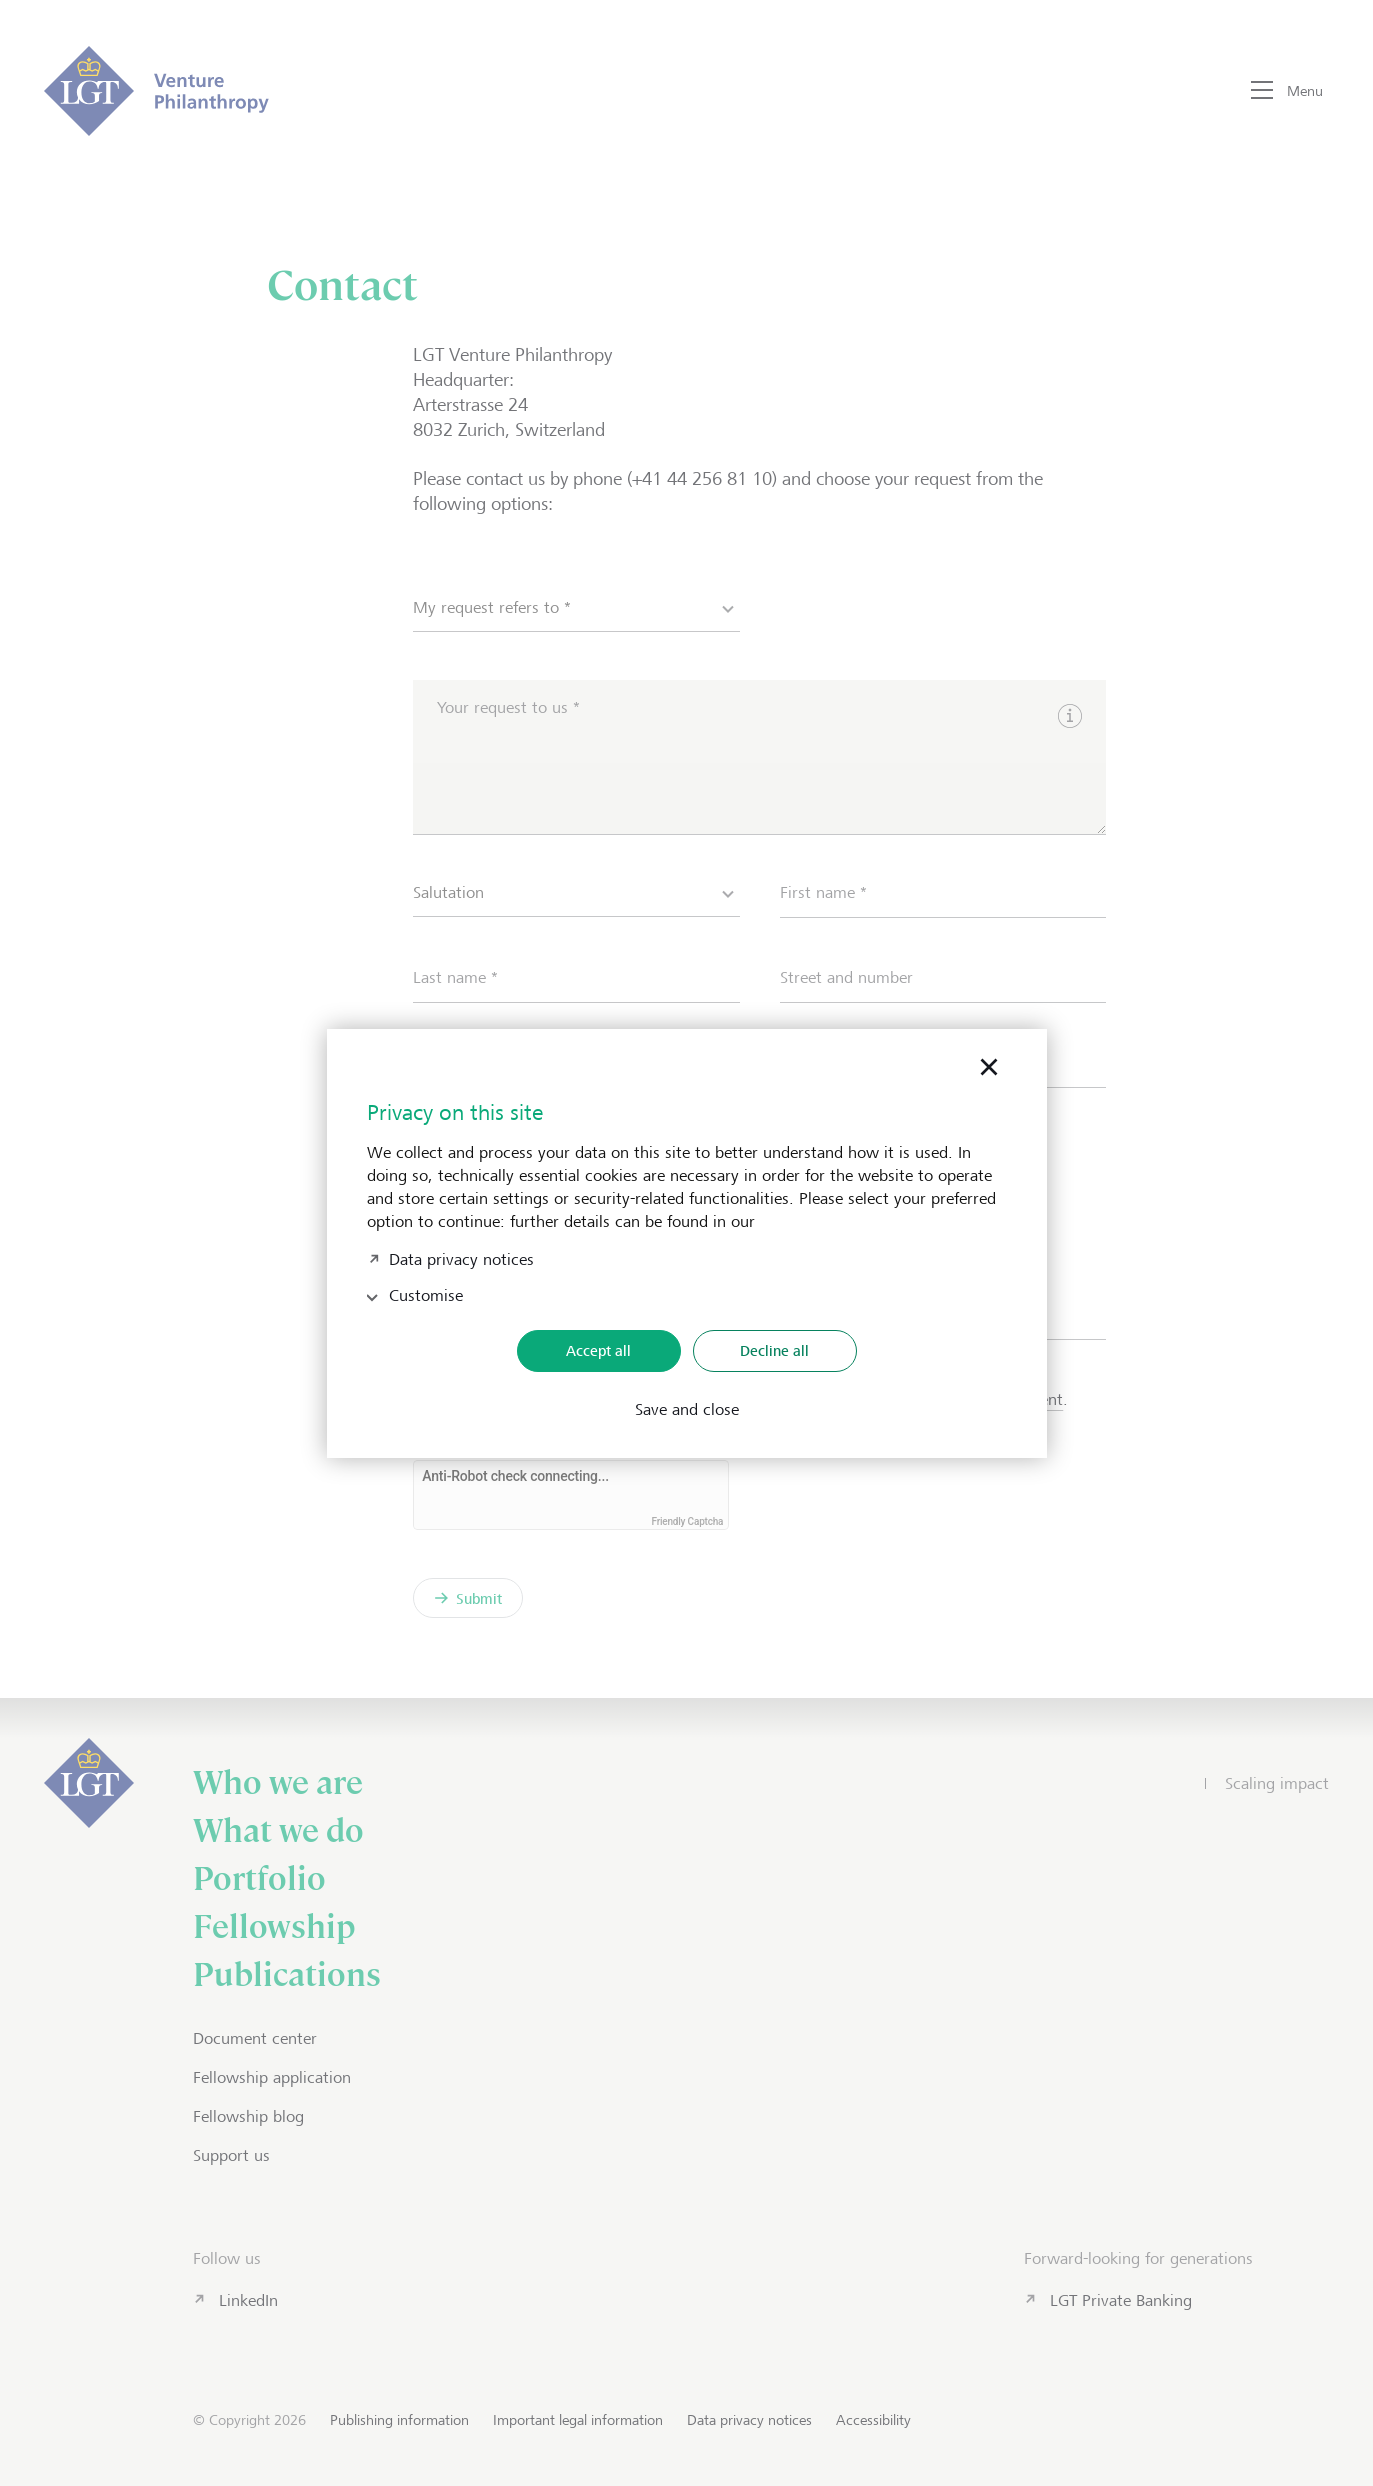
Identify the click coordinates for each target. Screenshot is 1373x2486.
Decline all (774, 1350)
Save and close (687, 1410)
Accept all (598, 1350)
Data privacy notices (461, 1257)
